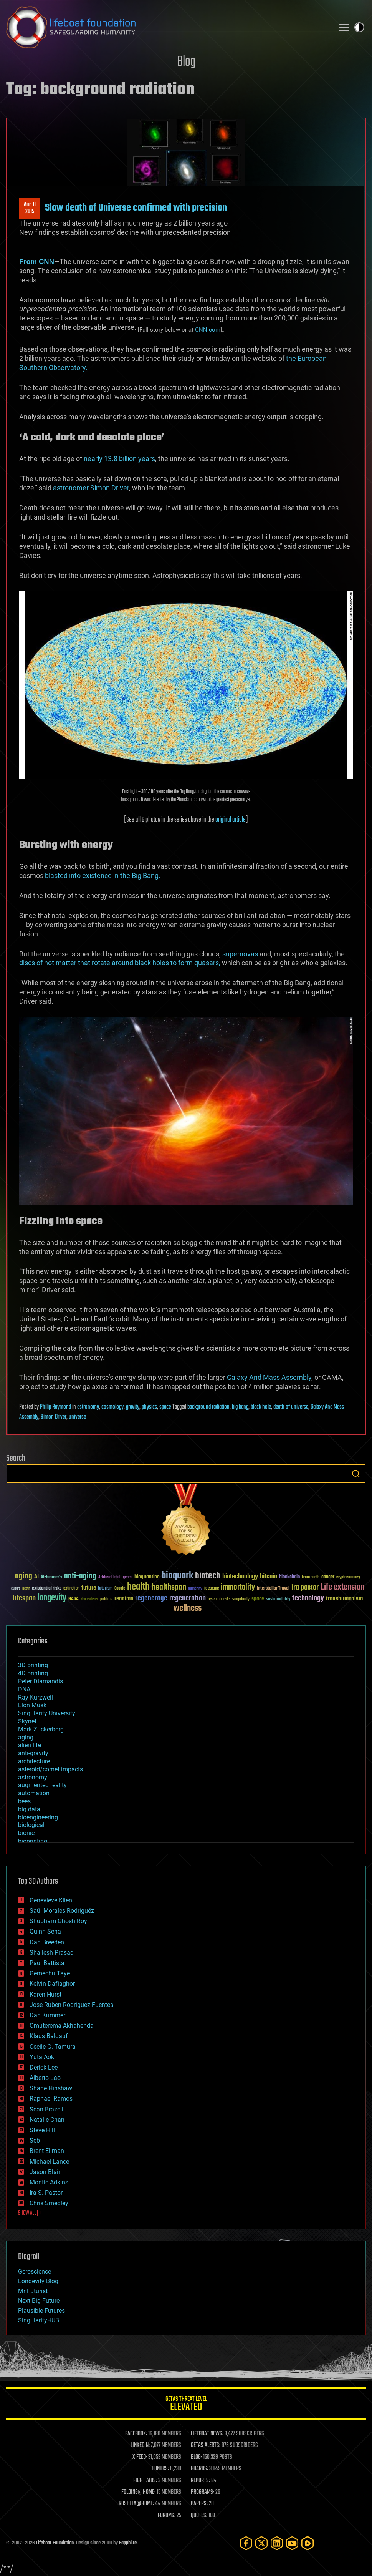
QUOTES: (199, 2516)
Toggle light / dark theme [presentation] (359, 27)
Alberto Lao (45, 2077)
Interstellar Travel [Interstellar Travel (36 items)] (273, 1589)
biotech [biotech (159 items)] (207, 1576)
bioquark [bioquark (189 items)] (177, 1576)
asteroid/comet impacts (50, 1769)
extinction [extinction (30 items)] (71, 1588)
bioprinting (32, 1841)
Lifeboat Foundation (55, 2543)
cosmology (112, 1407)
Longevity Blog (38, 2281)
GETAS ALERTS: (205, 2445)
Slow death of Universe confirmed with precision (136, 208)
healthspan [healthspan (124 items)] (169, 1587)
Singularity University (46, 1713)
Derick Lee (44, 2067)
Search (356, 1473)
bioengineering (38, 1817)
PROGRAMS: (202, 2492)
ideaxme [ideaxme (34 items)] (211, 1589)
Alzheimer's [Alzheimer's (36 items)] (51, 1577)
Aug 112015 (30, 208)
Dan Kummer (47, 2015)
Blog (186, 62)
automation (34, 1793)
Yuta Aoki (43, 2057)
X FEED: (139, 2457)
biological (31, 1825)
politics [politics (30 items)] (106, 1599)
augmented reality (42, 1785)
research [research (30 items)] (215, 1599)
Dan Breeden (47, 1942)
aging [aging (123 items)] (23, 1576)
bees (24, 1801)
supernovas (240, 954)
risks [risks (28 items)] (226, 1599)
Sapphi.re (128, 2543)
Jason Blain (46, 2172)
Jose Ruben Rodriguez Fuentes (71, 2004)
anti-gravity (33, 1753)
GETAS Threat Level (186, 2404)
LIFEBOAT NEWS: (207, 2434)
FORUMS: (166, 2516)
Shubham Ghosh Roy (58, 1921)
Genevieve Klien (51, 1900)
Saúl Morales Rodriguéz (62, 1910)
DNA (24, 1689)
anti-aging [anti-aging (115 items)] (80, 1576)
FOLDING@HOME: (138, 2492)
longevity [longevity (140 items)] (52, 1598)
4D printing (33, 1673)
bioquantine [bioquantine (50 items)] (147, 1576)
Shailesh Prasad (52, 1952)
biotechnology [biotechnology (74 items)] (240, 1577)
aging (25, 1737)
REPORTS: (200, 2481)
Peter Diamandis (40, 1681)
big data (29, 1809)
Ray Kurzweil (35, 1697)
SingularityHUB (38, 2320)
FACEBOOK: (136, 2434)
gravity (132, 1407)
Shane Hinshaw (51, 2088)
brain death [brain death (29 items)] (310, 1577)
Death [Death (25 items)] (26, 1589)
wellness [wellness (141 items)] (188, 1608)
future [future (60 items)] (88, 1588)
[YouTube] (292, 2543)
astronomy (88, 1407)
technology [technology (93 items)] (308, 1598)
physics (149, 1407)
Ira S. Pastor (46, 2192)
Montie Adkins (49, 2182)
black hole (261, 1407)
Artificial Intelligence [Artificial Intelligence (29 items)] (115, 1577)
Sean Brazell (46, 2109)
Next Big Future (39, 2300)
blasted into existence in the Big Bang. (102, 875)
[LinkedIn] (277, 2543)
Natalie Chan (47, 2119)
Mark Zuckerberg (41, 1729)
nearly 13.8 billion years (119, 459)
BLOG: (196, 2457)
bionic (26, 1833)
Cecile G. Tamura (53, 2046)
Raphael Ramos (51, 2098)
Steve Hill (42, 2130)
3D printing (33, 1665)
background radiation (208, 1407)
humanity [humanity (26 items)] (195, 1589)
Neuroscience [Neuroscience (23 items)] (89, 1600)
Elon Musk (32, 1705)
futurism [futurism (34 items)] (105, 1589)
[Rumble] (307, 2543)
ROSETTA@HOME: (136, 2504)
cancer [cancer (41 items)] (327, 1577)
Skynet (27, 1721)
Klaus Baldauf (49, 2036)
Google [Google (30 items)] (119, 1588)
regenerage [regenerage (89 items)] (151, 1598)
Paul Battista (47, 1963)
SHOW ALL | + (29, 2213)
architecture (34, 1761)
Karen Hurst (45, 1994)
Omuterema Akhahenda (62, 2025)
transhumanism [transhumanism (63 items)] (344, 1598)
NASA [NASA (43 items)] (73, 1599)
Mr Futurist (33, 2291)
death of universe (290, 1407)
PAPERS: (199, 2504)
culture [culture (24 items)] (15, 1589)
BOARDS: (199, 2469)
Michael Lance (49, 2161)
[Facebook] (246, 2543)
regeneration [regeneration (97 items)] (187, 1598)
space (165, 1407)
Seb (35, 2140)
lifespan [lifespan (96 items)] (24, 1598)
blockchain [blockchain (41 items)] (289, 1577)
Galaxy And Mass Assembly (269, 1377)
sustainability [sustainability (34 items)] (278, 1599)
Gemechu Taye (50, 1973)
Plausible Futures (41, 2310)
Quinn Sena (45, 1931)
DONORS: (160, 2469)
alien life (29, 1745)
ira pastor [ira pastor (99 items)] (305, 1587)
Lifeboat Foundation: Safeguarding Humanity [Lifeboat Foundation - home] (166, 27)
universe (77, 1417)
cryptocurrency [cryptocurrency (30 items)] (348, 1577)
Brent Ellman (47, 2150)
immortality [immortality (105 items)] (238, 1587)
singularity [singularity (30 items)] (241, 1599)
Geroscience (34, 2271)
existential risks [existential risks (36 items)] (46, 1589)
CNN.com (207, 329)
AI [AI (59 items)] (36, 1577)
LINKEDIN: (140, 2445)
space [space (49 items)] (257, 1598)
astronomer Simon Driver (91, 488)
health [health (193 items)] (138, 1587)
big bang (240, 1407)
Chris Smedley (49, 2203)
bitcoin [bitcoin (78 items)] (268, 1577)
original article (230, 819)
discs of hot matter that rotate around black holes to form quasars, (119, 963)
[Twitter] (261, 2543)
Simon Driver (53, 1417)
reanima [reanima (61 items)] (123, 1598)
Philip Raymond (55, 1407)
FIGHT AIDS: (145, 2481)
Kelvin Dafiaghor (52, 1983)
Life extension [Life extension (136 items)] (342, 1587)
